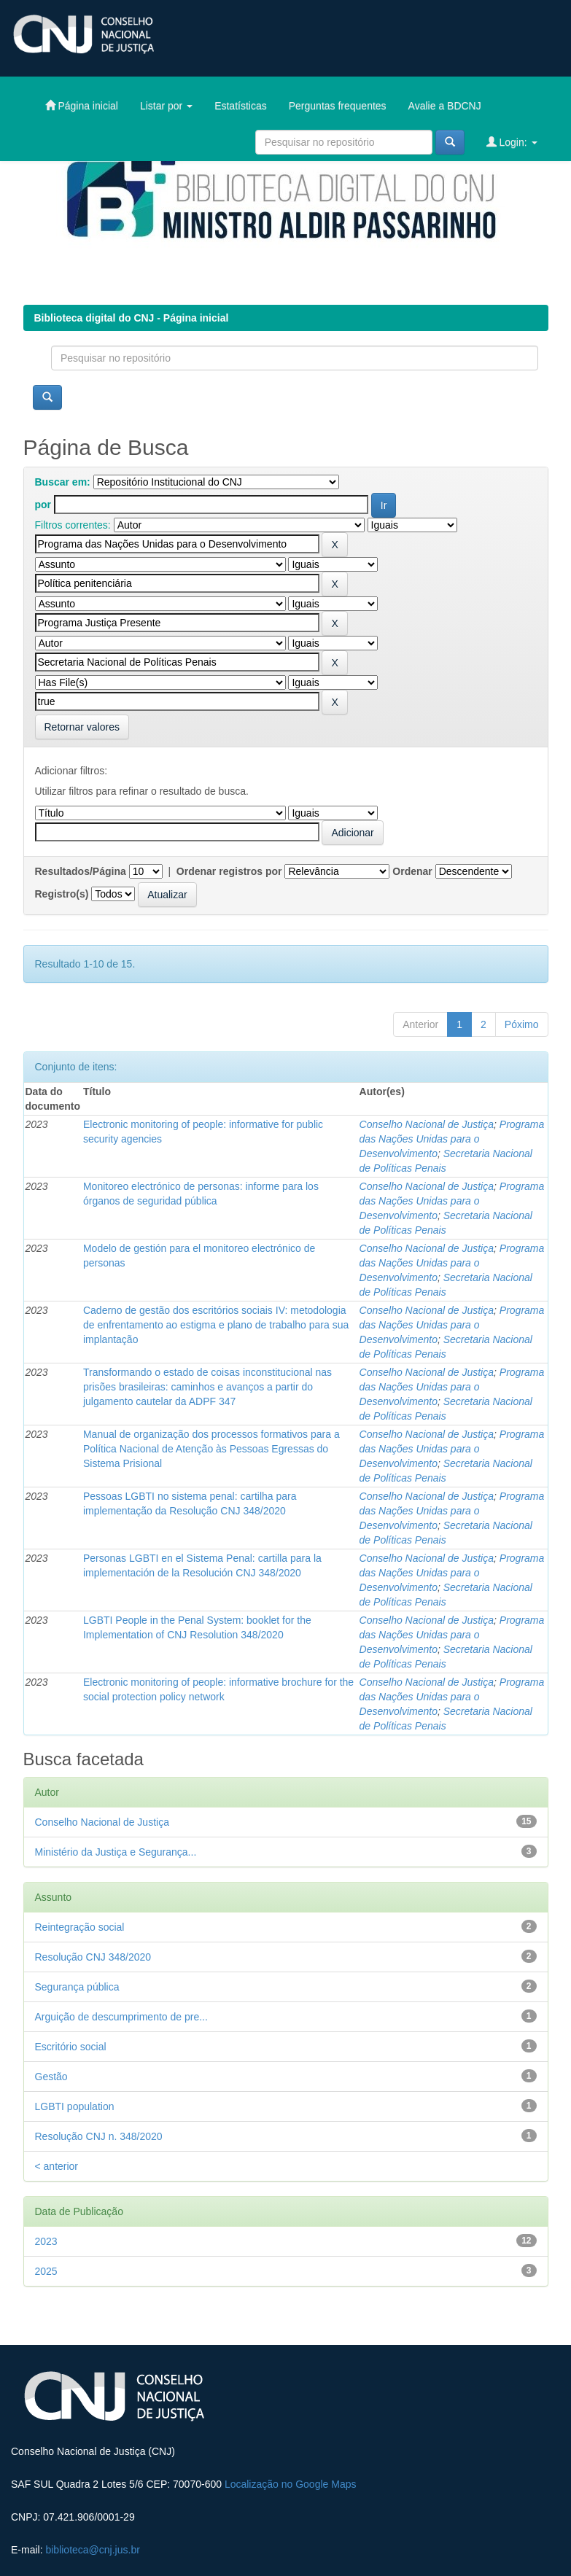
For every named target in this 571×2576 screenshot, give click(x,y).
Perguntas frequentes (338, 106)
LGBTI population (74, 2106)
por (43, 504)
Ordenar (412, 871)
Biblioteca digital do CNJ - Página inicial (131, 318)
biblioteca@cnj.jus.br (92, 2550)
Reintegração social (80, 1927)
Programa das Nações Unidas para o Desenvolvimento (452, 1138)
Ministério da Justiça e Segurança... (116, 1852)
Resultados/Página (80, 871)
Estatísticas (240, 106)
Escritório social (70, 2046)
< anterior (57, 2166)
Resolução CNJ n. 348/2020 (99, 2136)
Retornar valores (82, 727)
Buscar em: (62, 482)
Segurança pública (77, 1987)
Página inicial (81, 105)
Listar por (166, 106)
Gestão (51, 2076)
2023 (46, 2241)
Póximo (522, 1024)
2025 (46, 2271)
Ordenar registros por (229, 871)
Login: (511, 142)
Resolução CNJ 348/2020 (93, 1957)
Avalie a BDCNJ (444, 106)
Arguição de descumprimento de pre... (121, 2017)
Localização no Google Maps (291, 2484)
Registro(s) (62, 894)
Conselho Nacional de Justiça (427, 1124)
